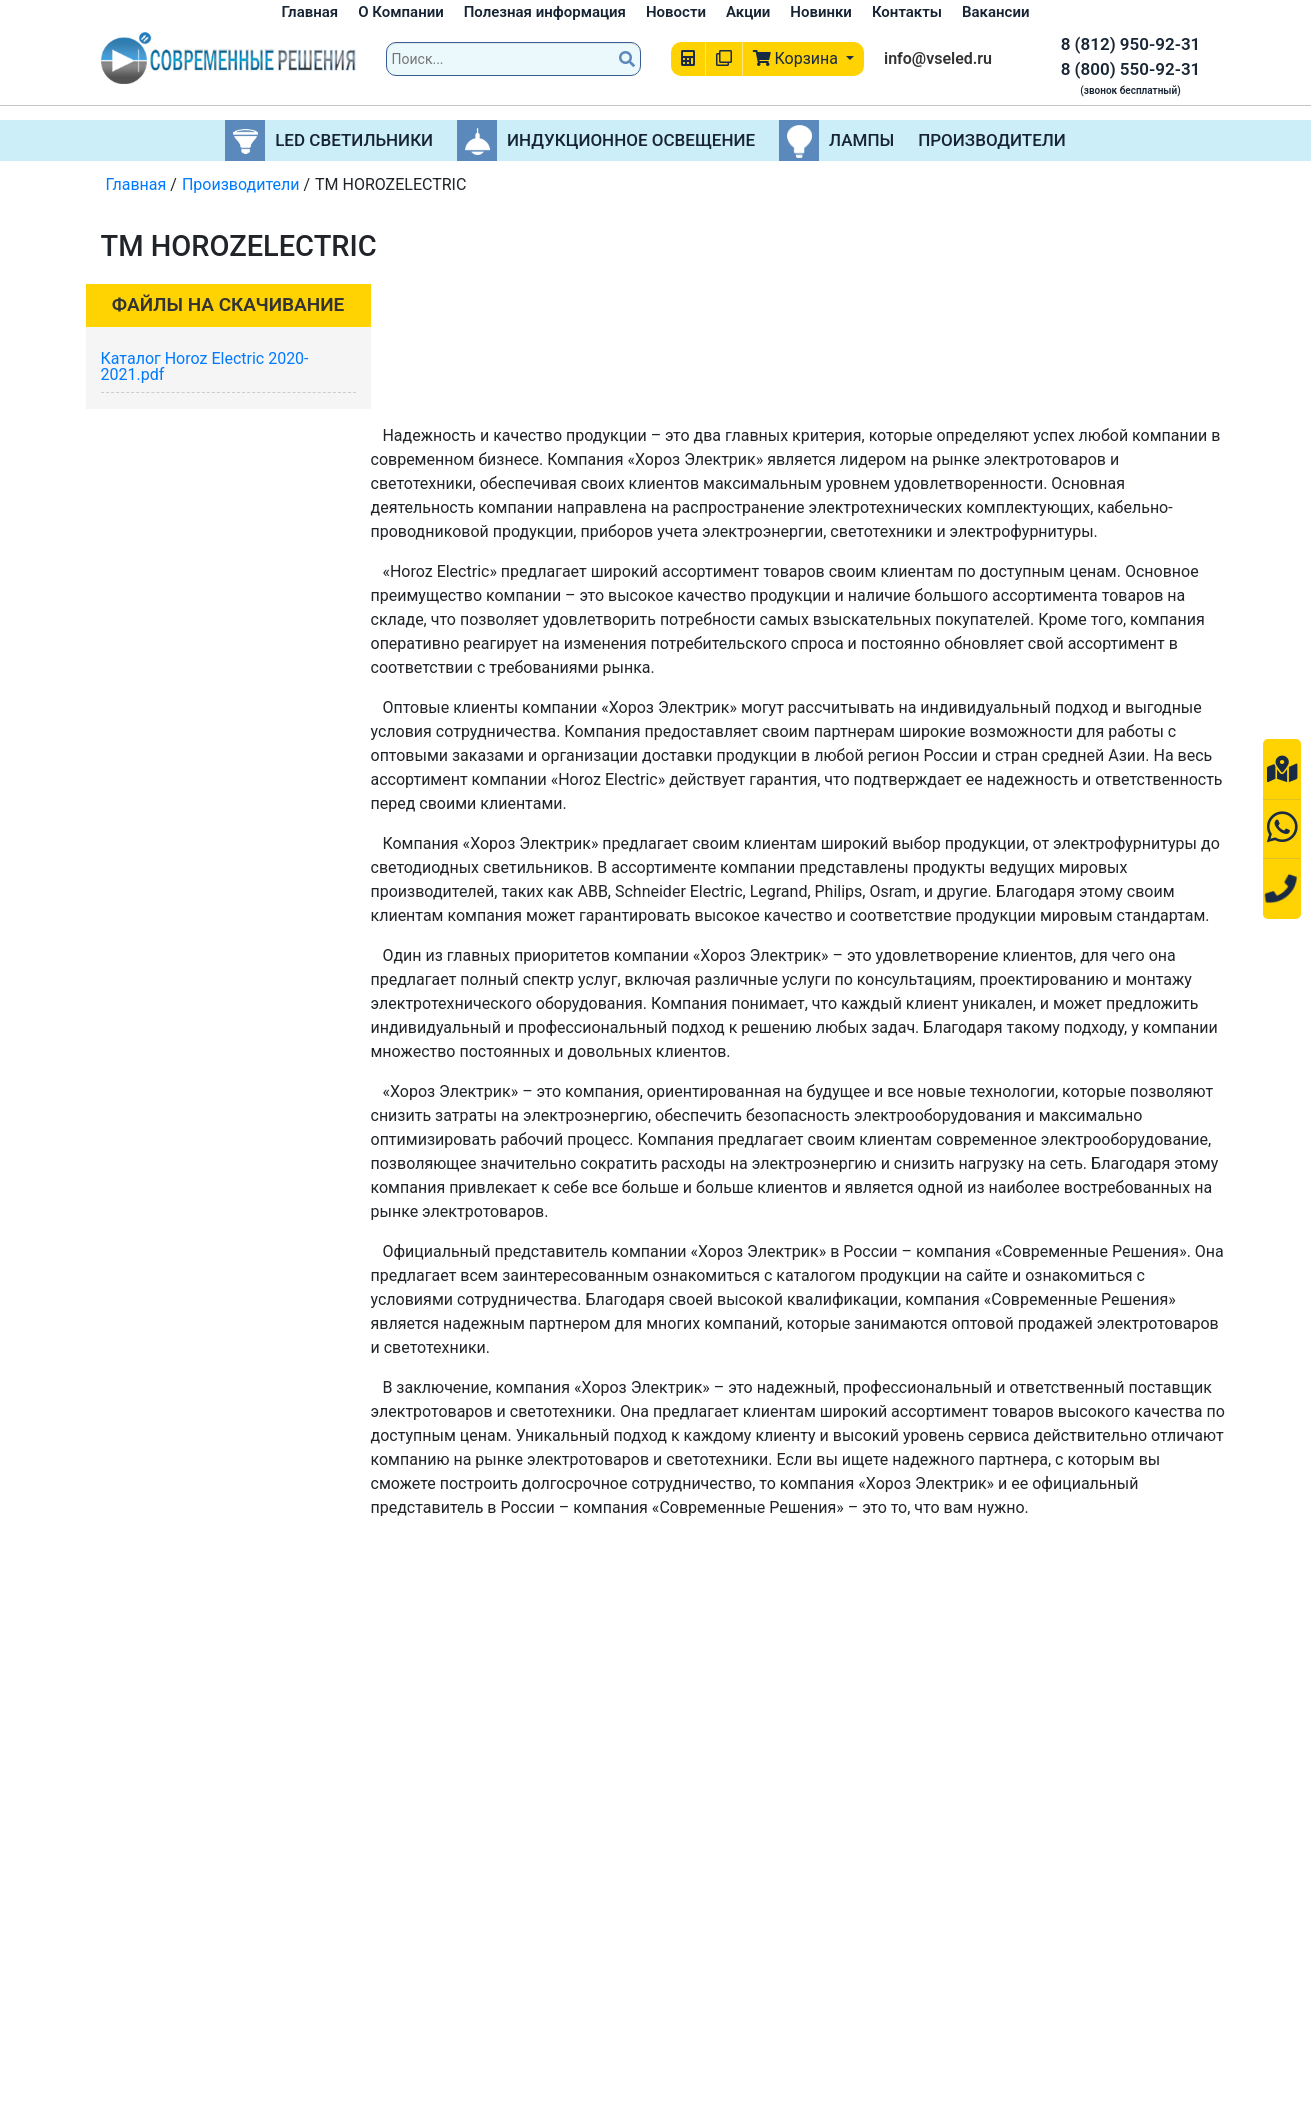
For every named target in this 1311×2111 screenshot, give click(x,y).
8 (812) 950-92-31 (1131, 44)
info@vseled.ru (938, 58)
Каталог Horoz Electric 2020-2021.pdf (205, 366)
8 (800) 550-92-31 (1131, 69)
